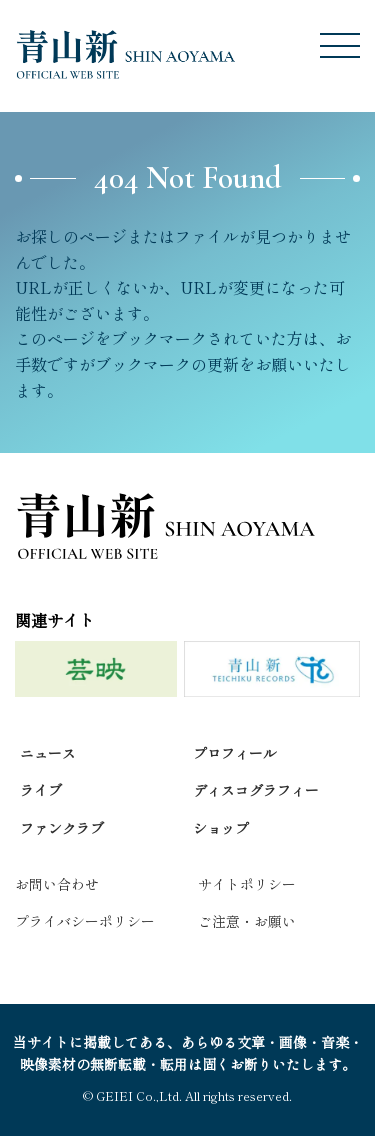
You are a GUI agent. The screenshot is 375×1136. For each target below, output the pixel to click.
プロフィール (235, 753)
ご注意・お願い (247, 921)
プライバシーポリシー (85, 921)
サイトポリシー (247, 884)
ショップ (221, 828)
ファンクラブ (62, 828)
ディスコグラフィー (256, 790)
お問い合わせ (57, 884)
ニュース (48, 753)
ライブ (41, 790)
